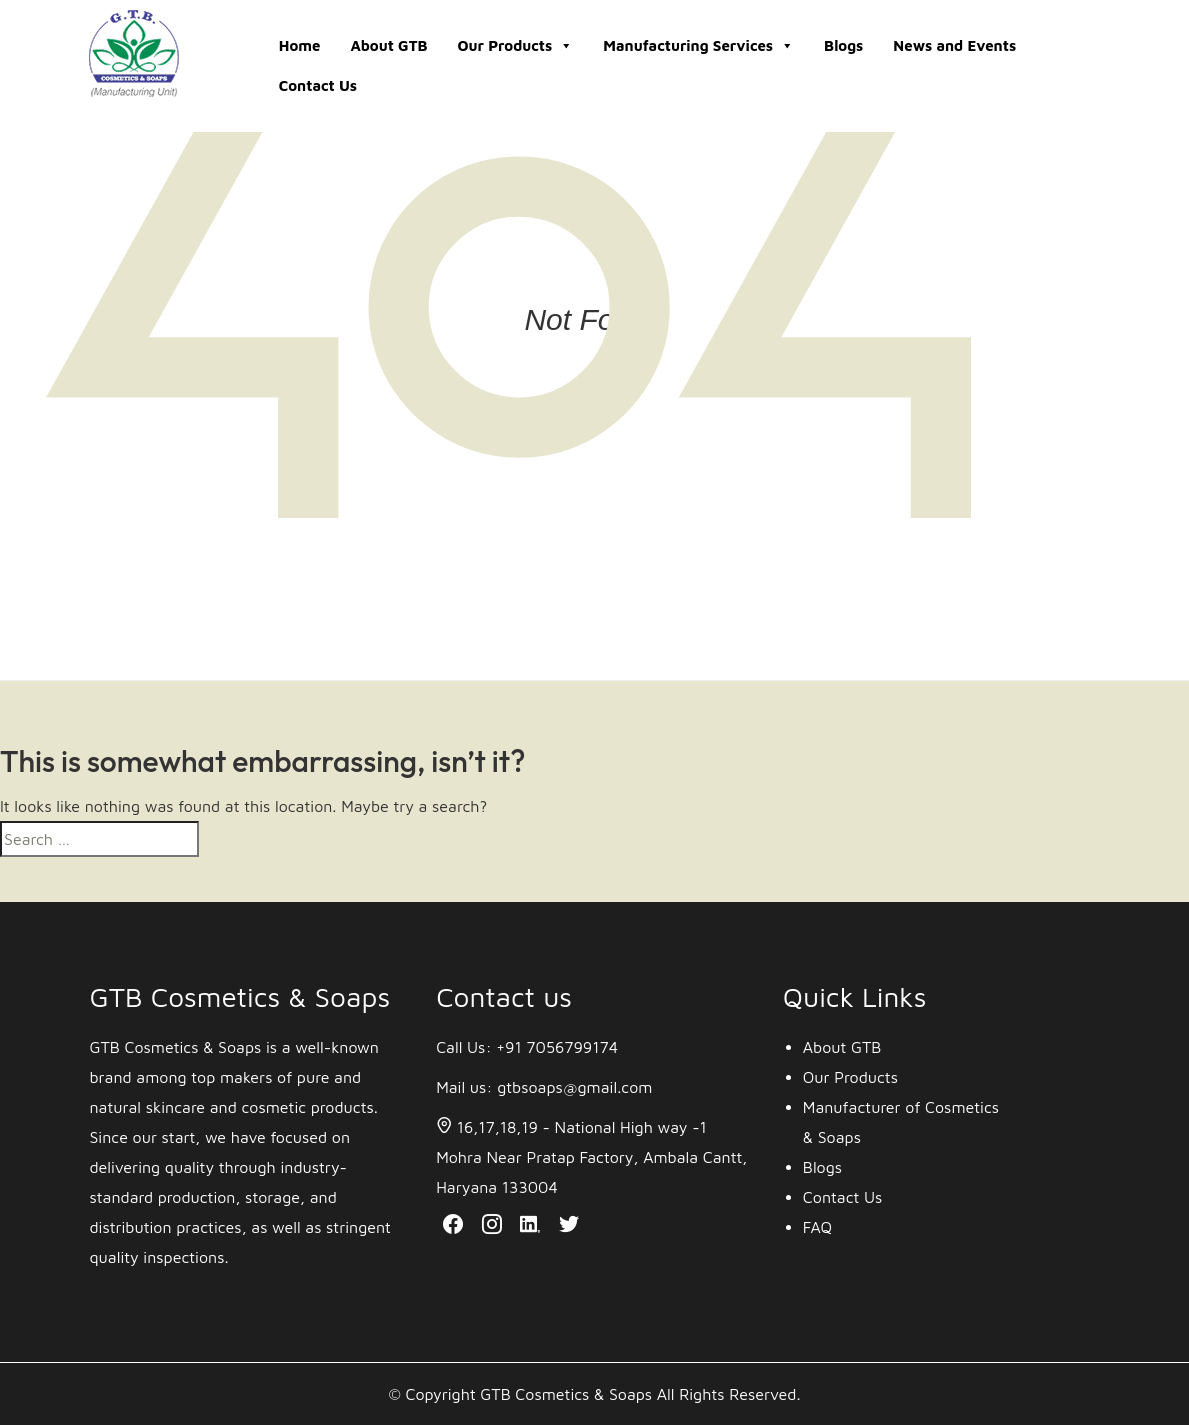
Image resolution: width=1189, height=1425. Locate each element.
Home (300, 45)
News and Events (954, 45)
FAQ (817, 1227)
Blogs (843, 45)
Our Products (516, 46)
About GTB (388, 45)
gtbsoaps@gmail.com (574, 1087)
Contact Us (318, 85)
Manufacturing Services (698, 46)
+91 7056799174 (557, 1047)
